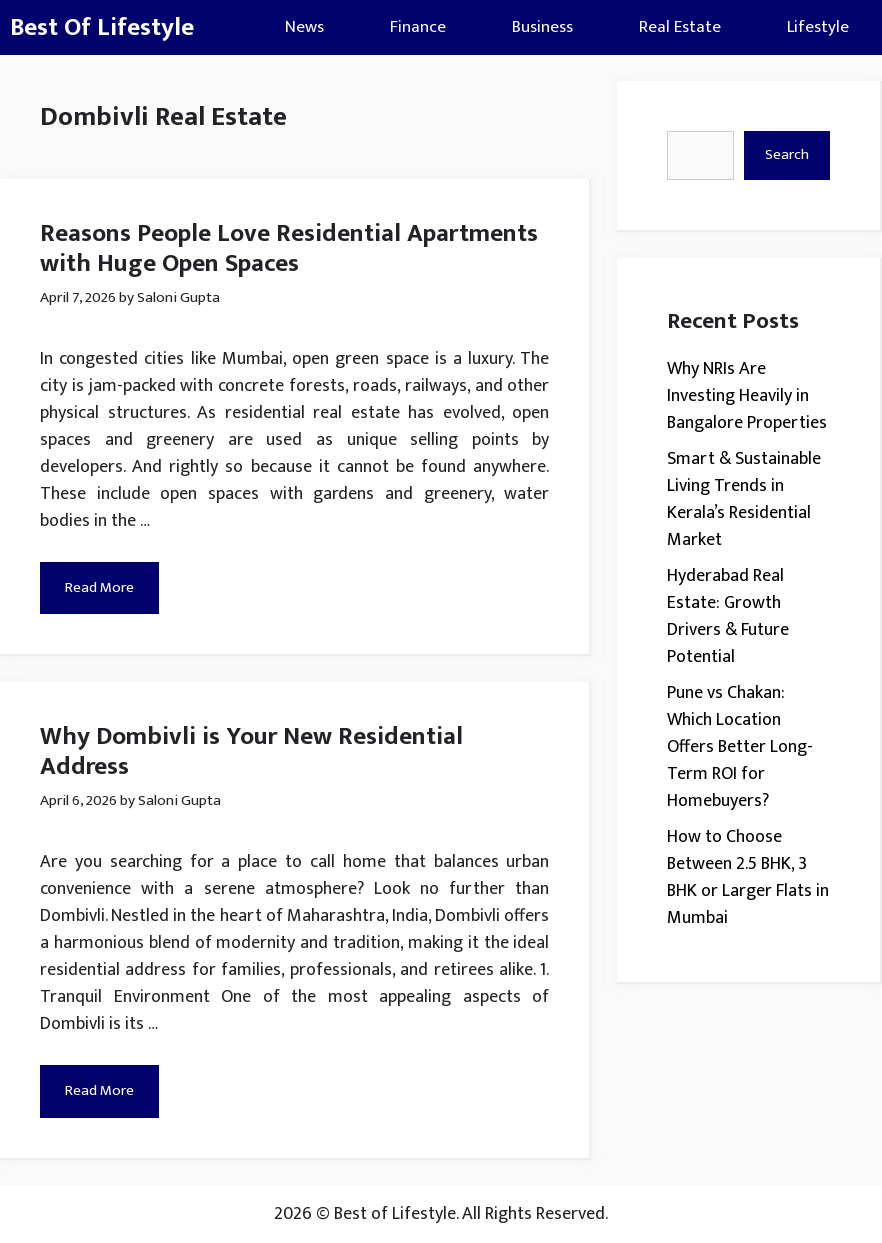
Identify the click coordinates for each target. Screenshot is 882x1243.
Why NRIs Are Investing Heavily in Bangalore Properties (747, 396)
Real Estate (680, 27)
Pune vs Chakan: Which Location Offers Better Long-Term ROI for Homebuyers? (740, 747)
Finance (418, 27)
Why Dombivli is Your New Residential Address (251, 751)
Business (542, 27)
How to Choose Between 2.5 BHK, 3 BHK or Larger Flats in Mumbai (748, 877)
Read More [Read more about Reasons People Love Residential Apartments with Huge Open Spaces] (99, 587)
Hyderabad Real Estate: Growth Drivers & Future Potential (728, 616)
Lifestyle (818, 27)
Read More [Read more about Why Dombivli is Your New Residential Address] (99, 1090)
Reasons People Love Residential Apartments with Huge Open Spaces (289, 248)
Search (787, 154)
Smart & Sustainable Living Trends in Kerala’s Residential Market (744, 499)
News (304, 27)
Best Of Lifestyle (102, 27)
